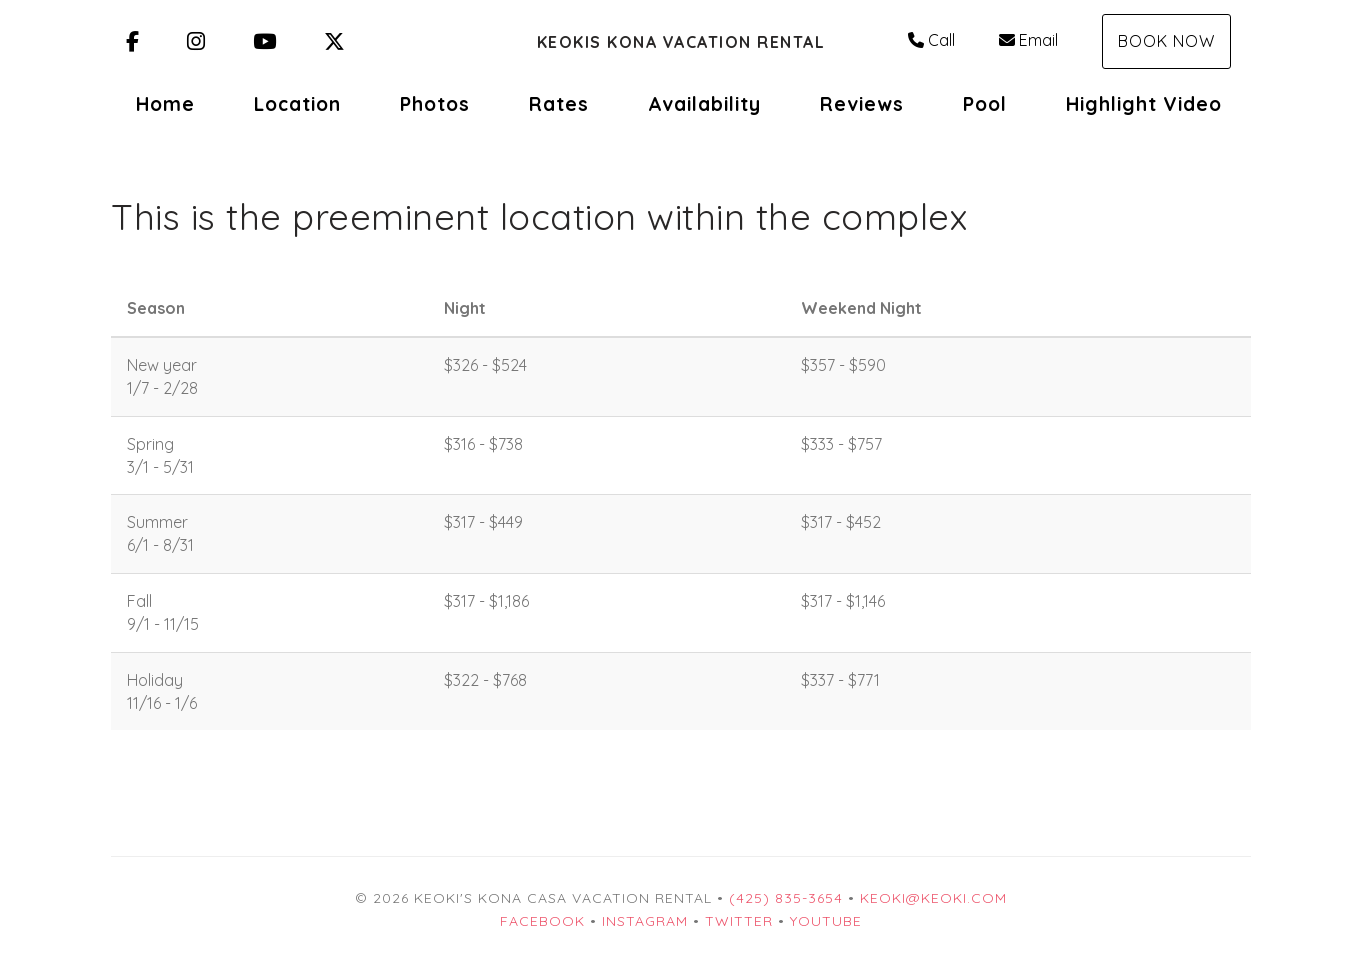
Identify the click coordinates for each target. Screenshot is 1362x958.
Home (165, 104)
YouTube (826, 921)
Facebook (542, 921)
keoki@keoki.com (933, 898)
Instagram (645, 921)
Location (297, 104)
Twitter (739, 921)
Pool (985, 104)
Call (931, 40)
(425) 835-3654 (786, 898)
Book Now (1166, 41)
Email (1028, 40)
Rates (559, 104)
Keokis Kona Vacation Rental (681, 42)
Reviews (862, 104)
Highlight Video (1144, 104)
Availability (704, 104)
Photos (435, 104)
